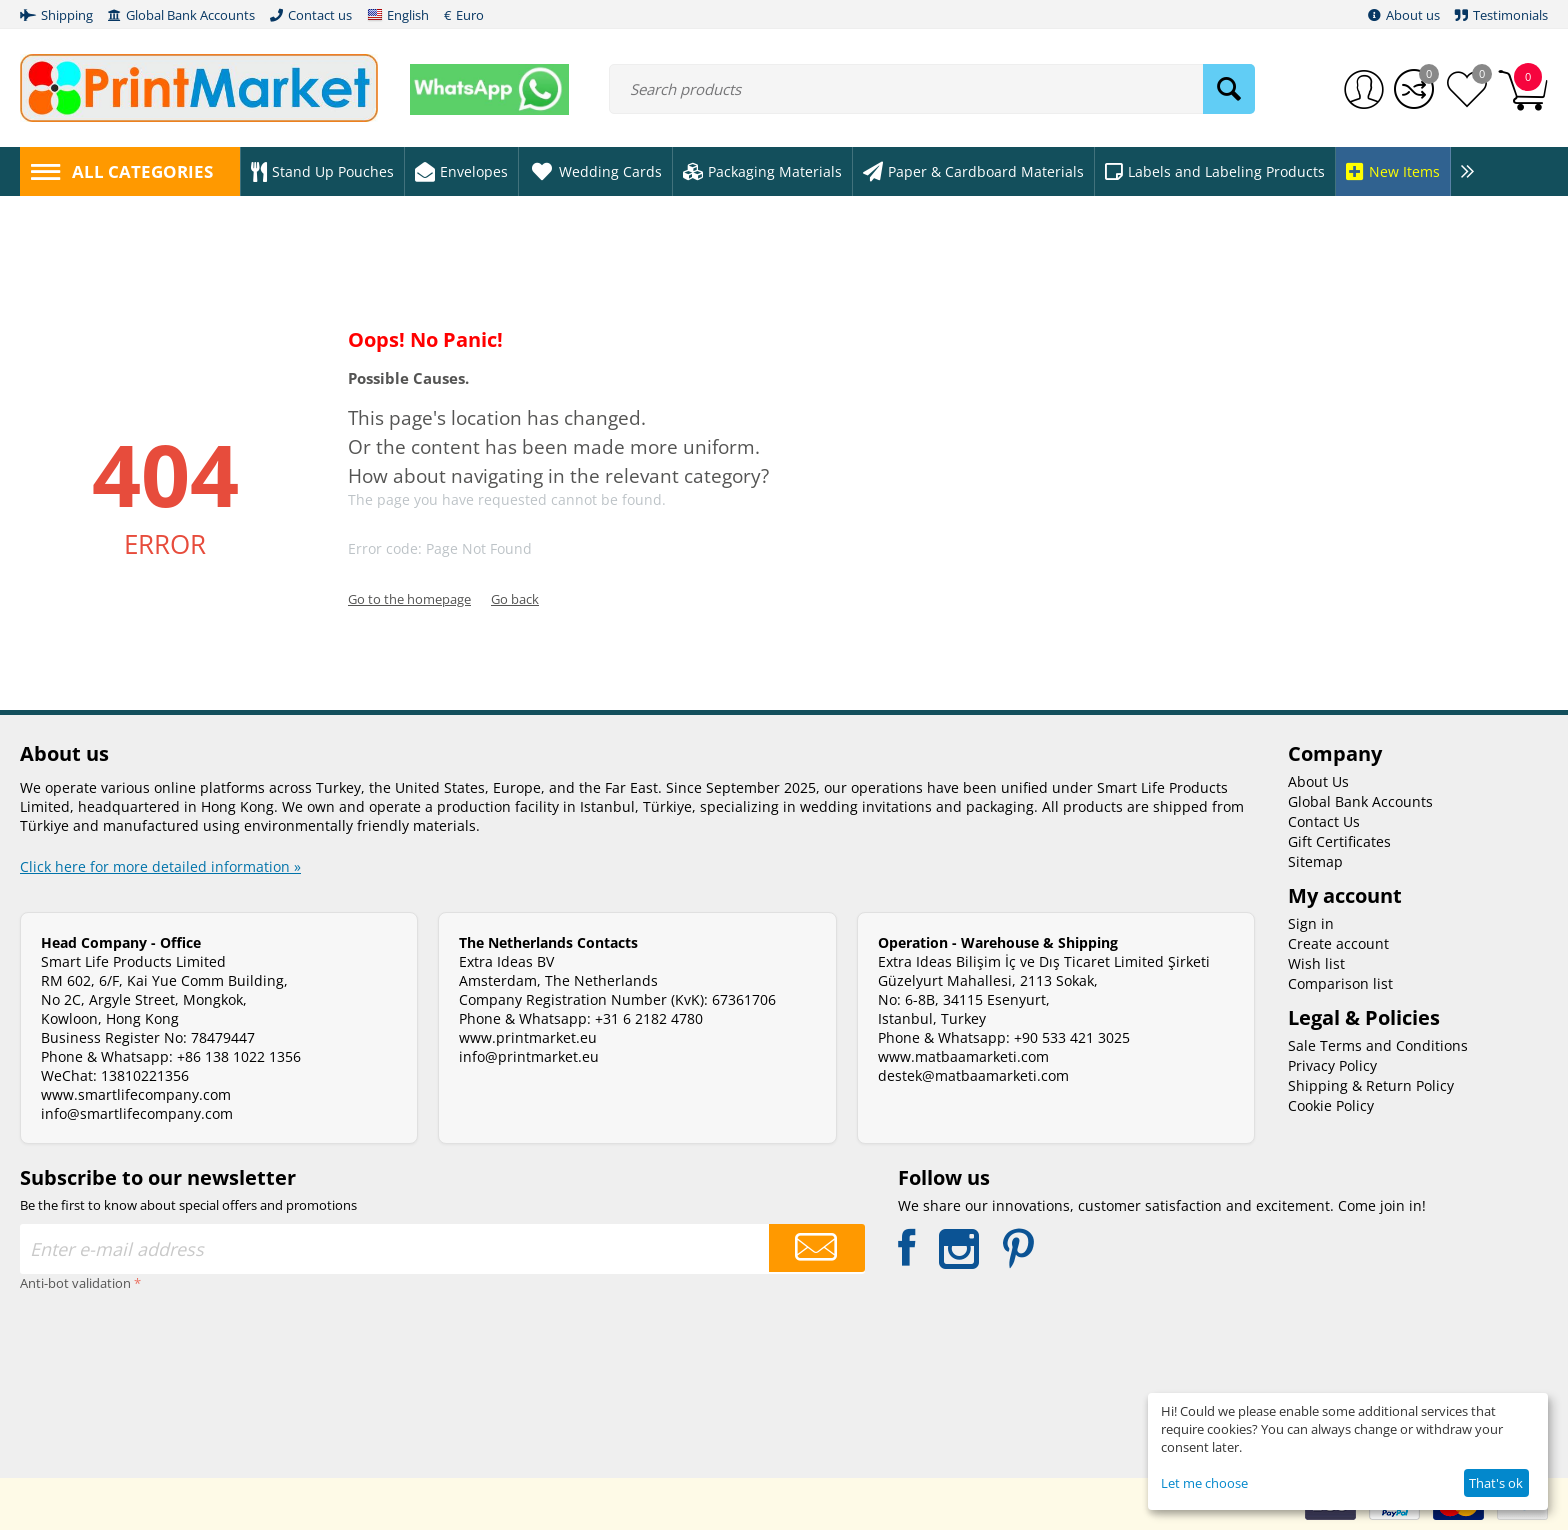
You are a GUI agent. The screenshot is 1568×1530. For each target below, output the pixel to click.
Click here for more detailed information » (160, 866)
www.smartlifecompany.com (136, 1094)
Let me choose (1204, 1483)
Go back (515, 599)
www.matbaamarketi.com (963, 1056)
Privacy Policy (1332, 1065)
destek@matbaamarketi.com (973, 1075)
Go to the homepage (409, 599)
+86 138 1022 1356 (239, 1056)
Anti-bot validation (75, 1283)
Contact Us (1324, 821)
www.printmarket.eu (528, 1037)
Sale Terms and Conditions (1378, 1045)
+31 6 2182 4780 (649, 1018)
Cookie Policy (1331, 1105)
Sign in (1311, 923)
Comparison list (1340, 983)
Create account (1338, 943)
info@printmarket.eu (529, 1056)
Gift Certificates (1339, 841)
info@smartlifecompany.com (137, 1113)
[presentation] (102, 1369)
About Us (1318, 781)
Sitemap (1315, 861)
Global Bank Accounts (1360, 801)
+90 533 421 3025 (1072, 1037)
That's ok (1496, 1483)
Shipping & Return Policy (1371, 1085)
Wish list (1316, 963)
